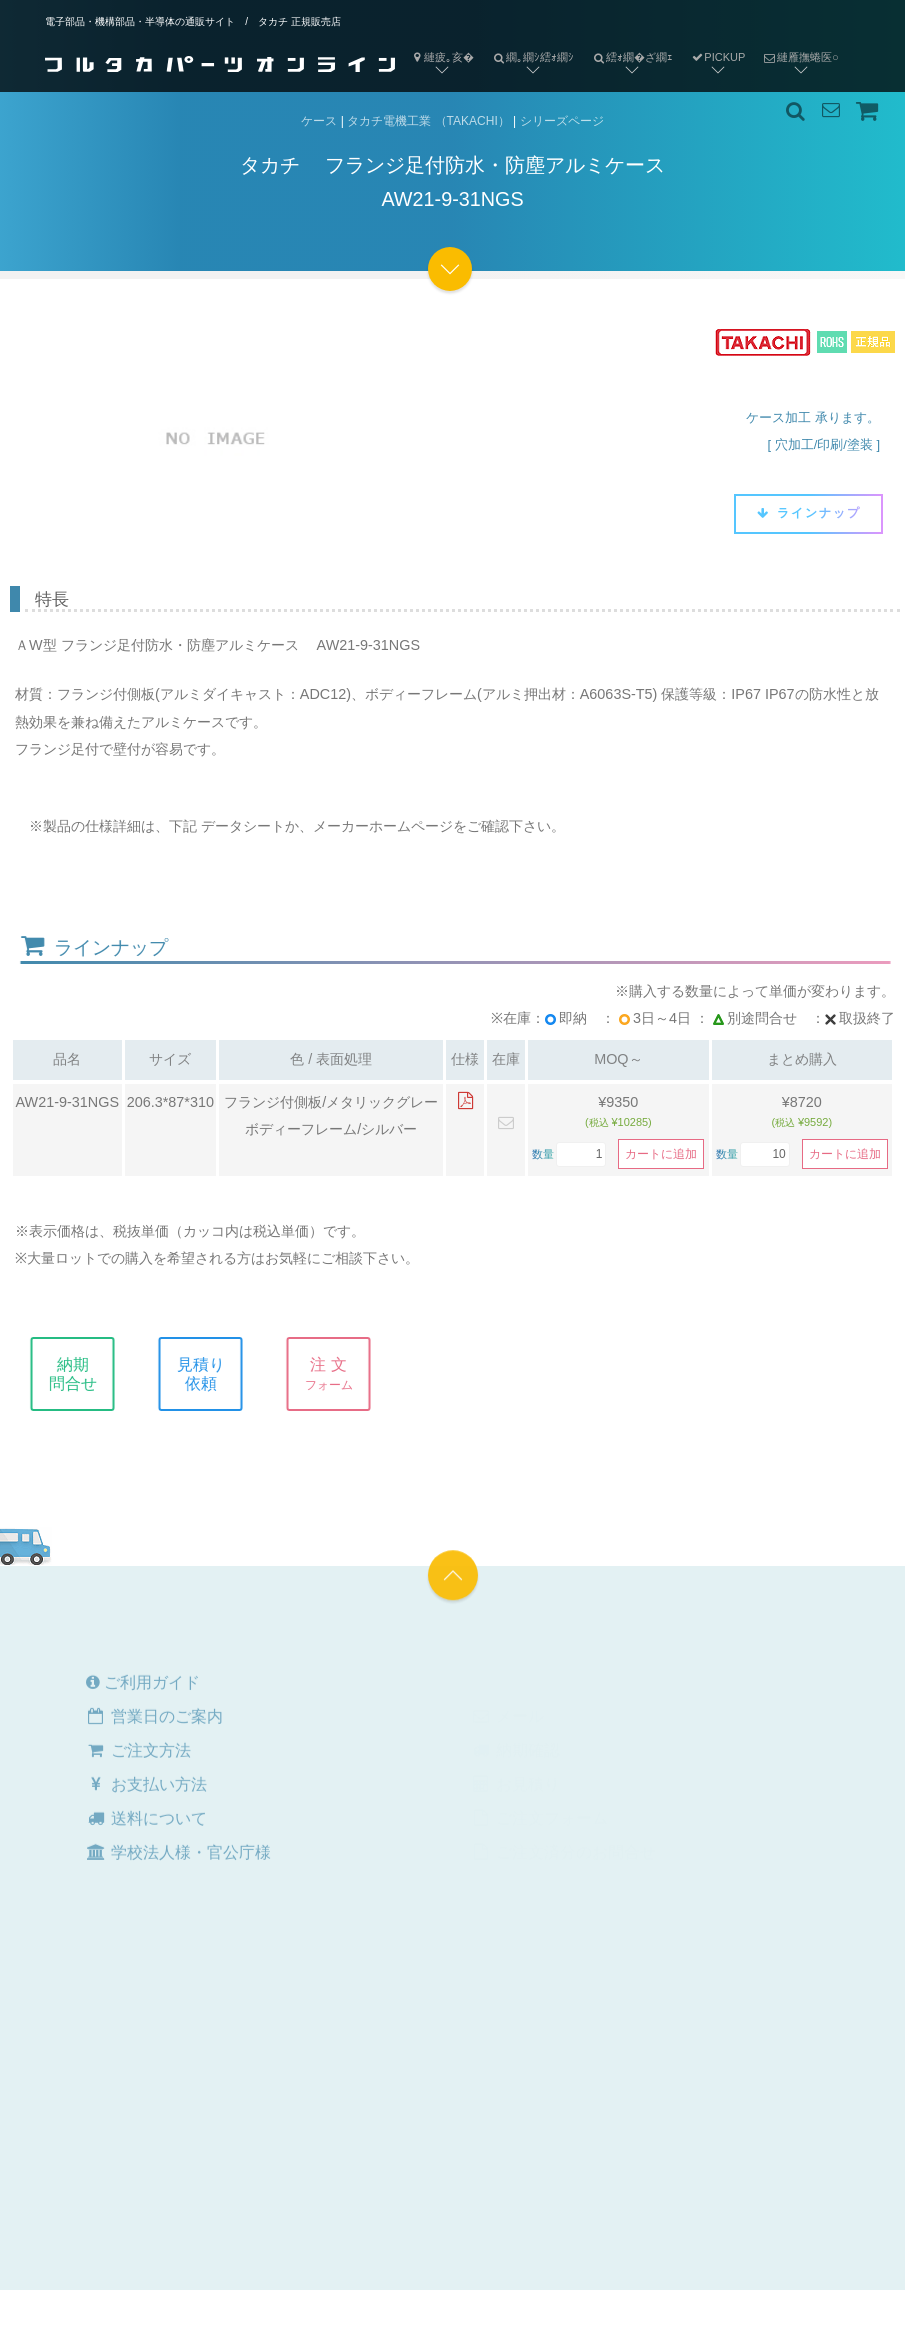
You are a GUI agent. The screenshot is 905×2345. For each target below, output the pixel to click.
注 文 (342, 1374)
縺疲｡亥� (442, 57)
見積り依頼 (214, 1374)
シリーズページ (562, 121)
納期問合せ (86, 1374)
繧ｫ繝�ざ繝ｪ (628, 41)
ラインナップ (808, 513)
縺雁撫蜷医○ (796, 41)
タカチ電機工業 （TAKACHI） (428, 121)
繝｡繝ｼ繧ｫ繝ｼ (528, 41)
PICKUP (717, 57)
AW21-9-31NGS (67, 1102)
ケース (319, 121)
